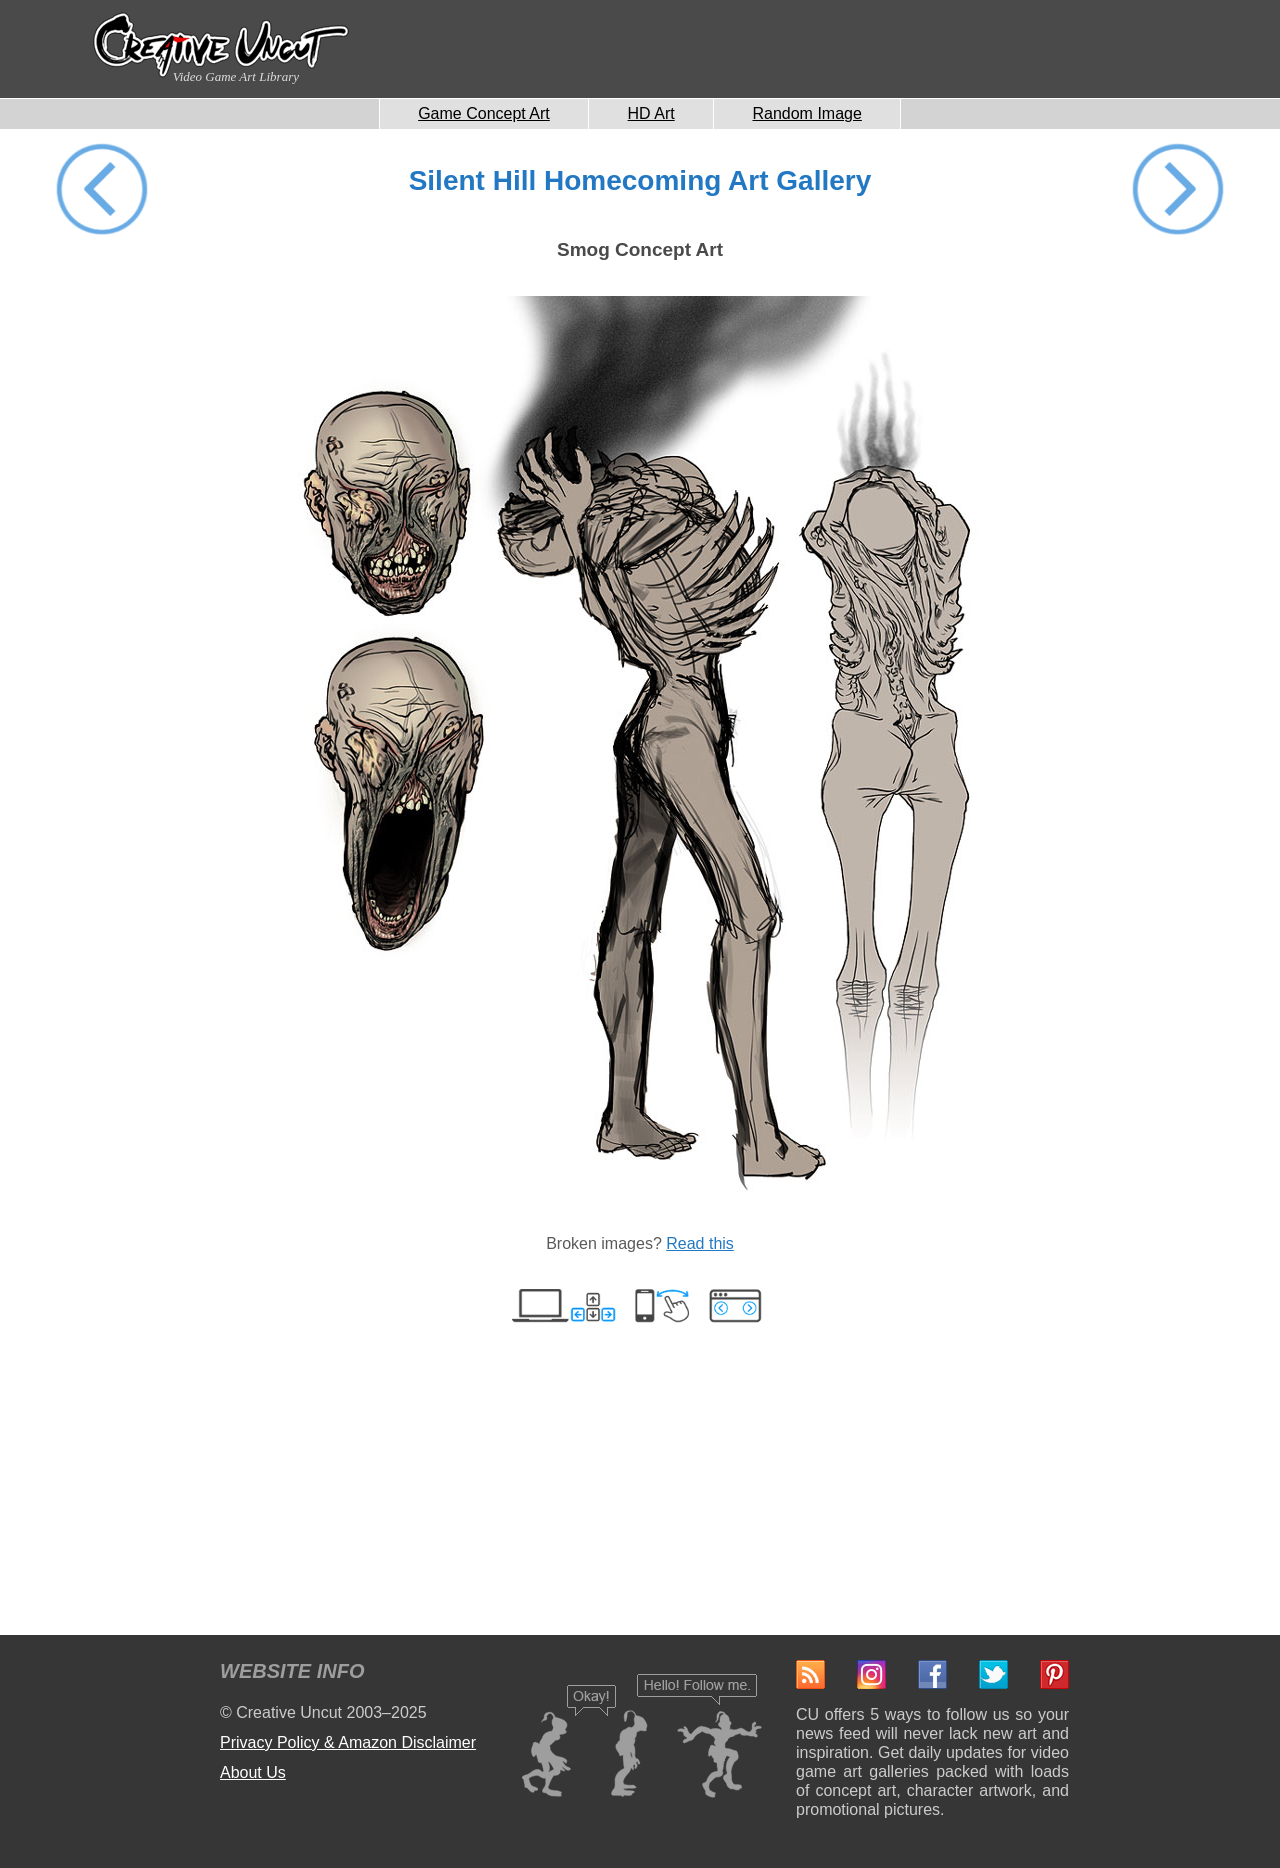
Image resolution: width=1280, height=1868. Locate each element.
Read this (700, 1243)
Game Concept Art (484, 113)
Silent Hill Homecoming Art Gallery (640, 180)
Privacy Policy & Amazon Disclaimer (348, 1742)
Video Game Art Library (236, 76)
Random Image (806, 113)
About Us (253, 1772)
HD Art (651, 113)
